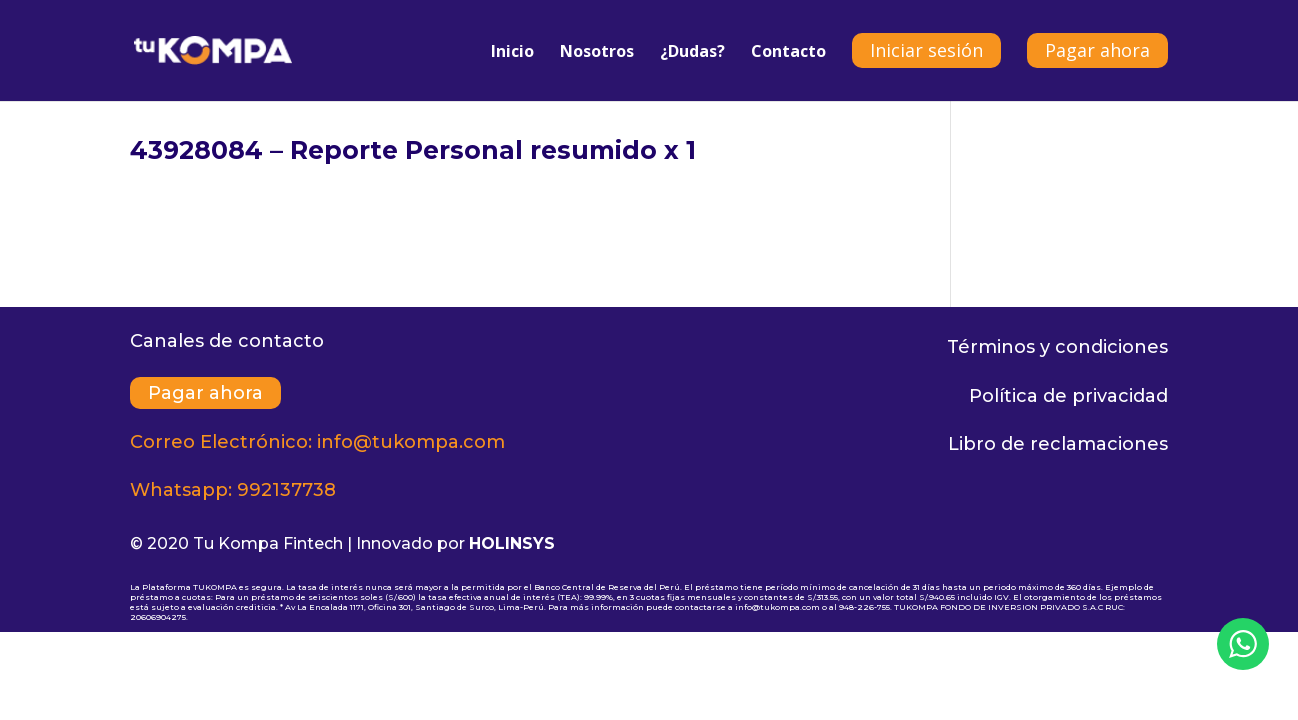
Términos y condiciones (1057, 347)
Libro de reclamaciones (1058, 444)
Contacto (788, 53)
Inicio (512, 53)
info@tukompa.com (411, 442)
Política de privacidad (1068, 396)
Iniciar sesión (926, 50)
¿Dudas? (692, 53)
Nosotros (597, 53)
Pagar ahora (1097, 50)
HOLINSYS (512, 543)
